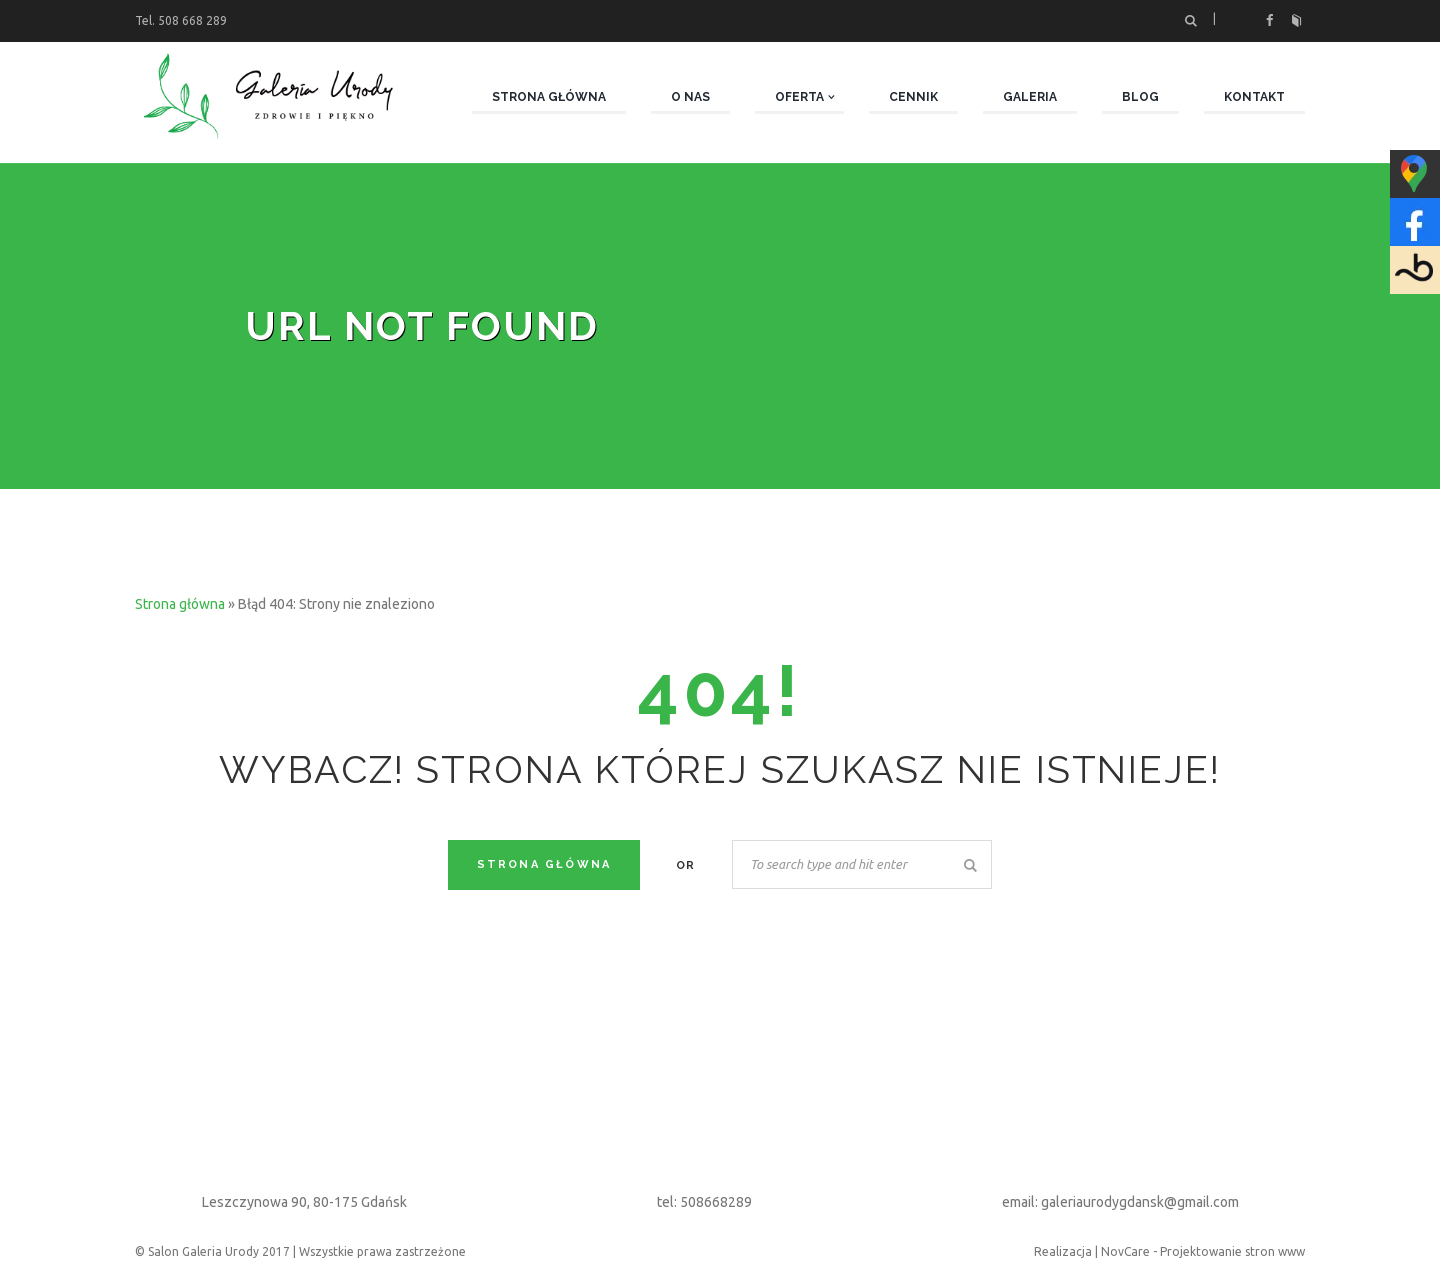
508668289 (716, 1202)
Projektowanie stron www (1232, 1251)
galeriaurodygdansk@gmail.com (1140, 1202)
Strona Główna (544, 864)
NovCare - (1130, 1251)
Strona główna (180, 604)
